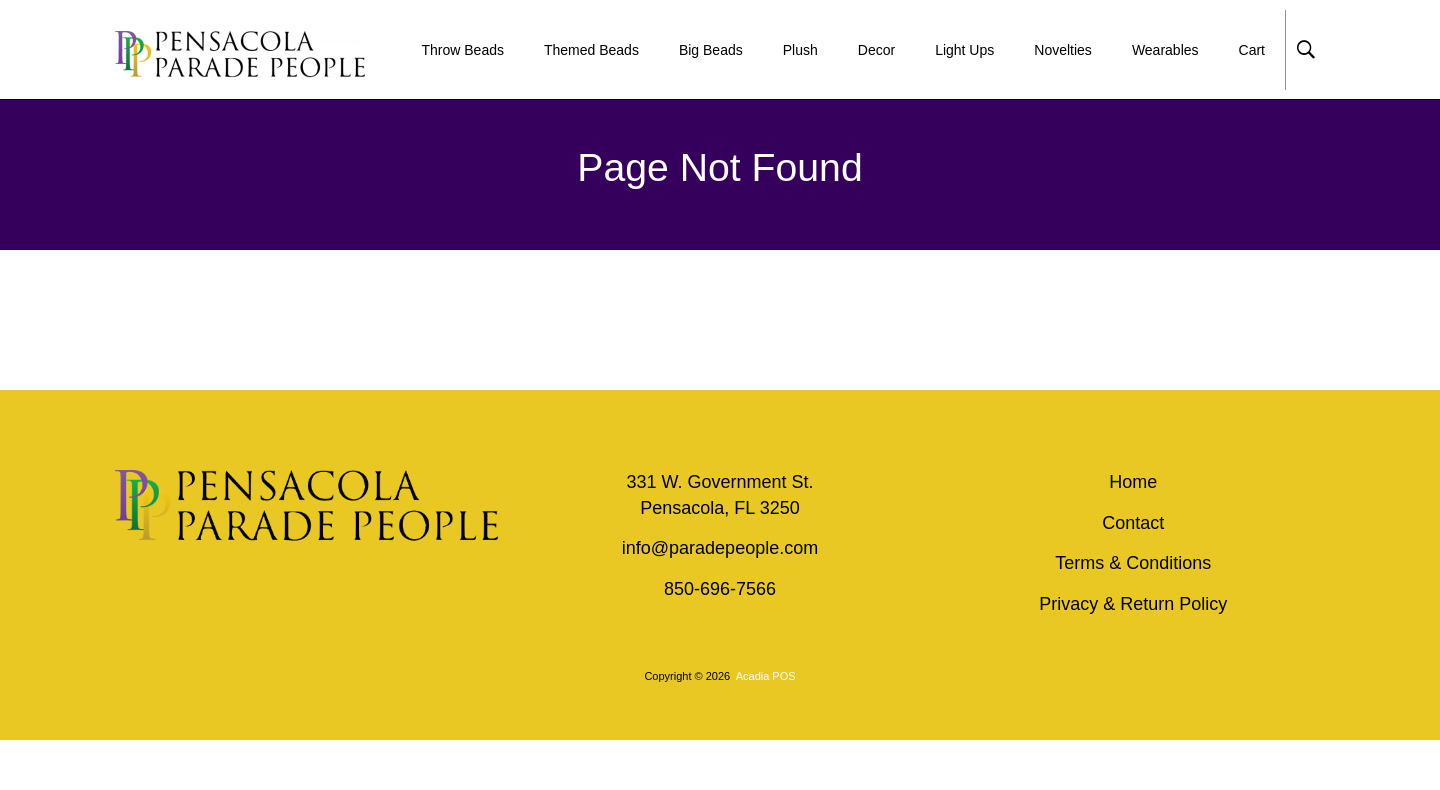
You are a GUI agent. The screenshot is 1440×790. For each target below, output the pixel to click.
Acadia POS (766, 676)
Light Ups (964, 50)
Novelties (1063, 50)
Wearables (1165, 50)
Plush (800, 50)
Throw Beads (462, 50)
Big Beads (711, 50)
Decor (876, 50)
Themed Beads (591, 50)
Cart (1252, 50)
